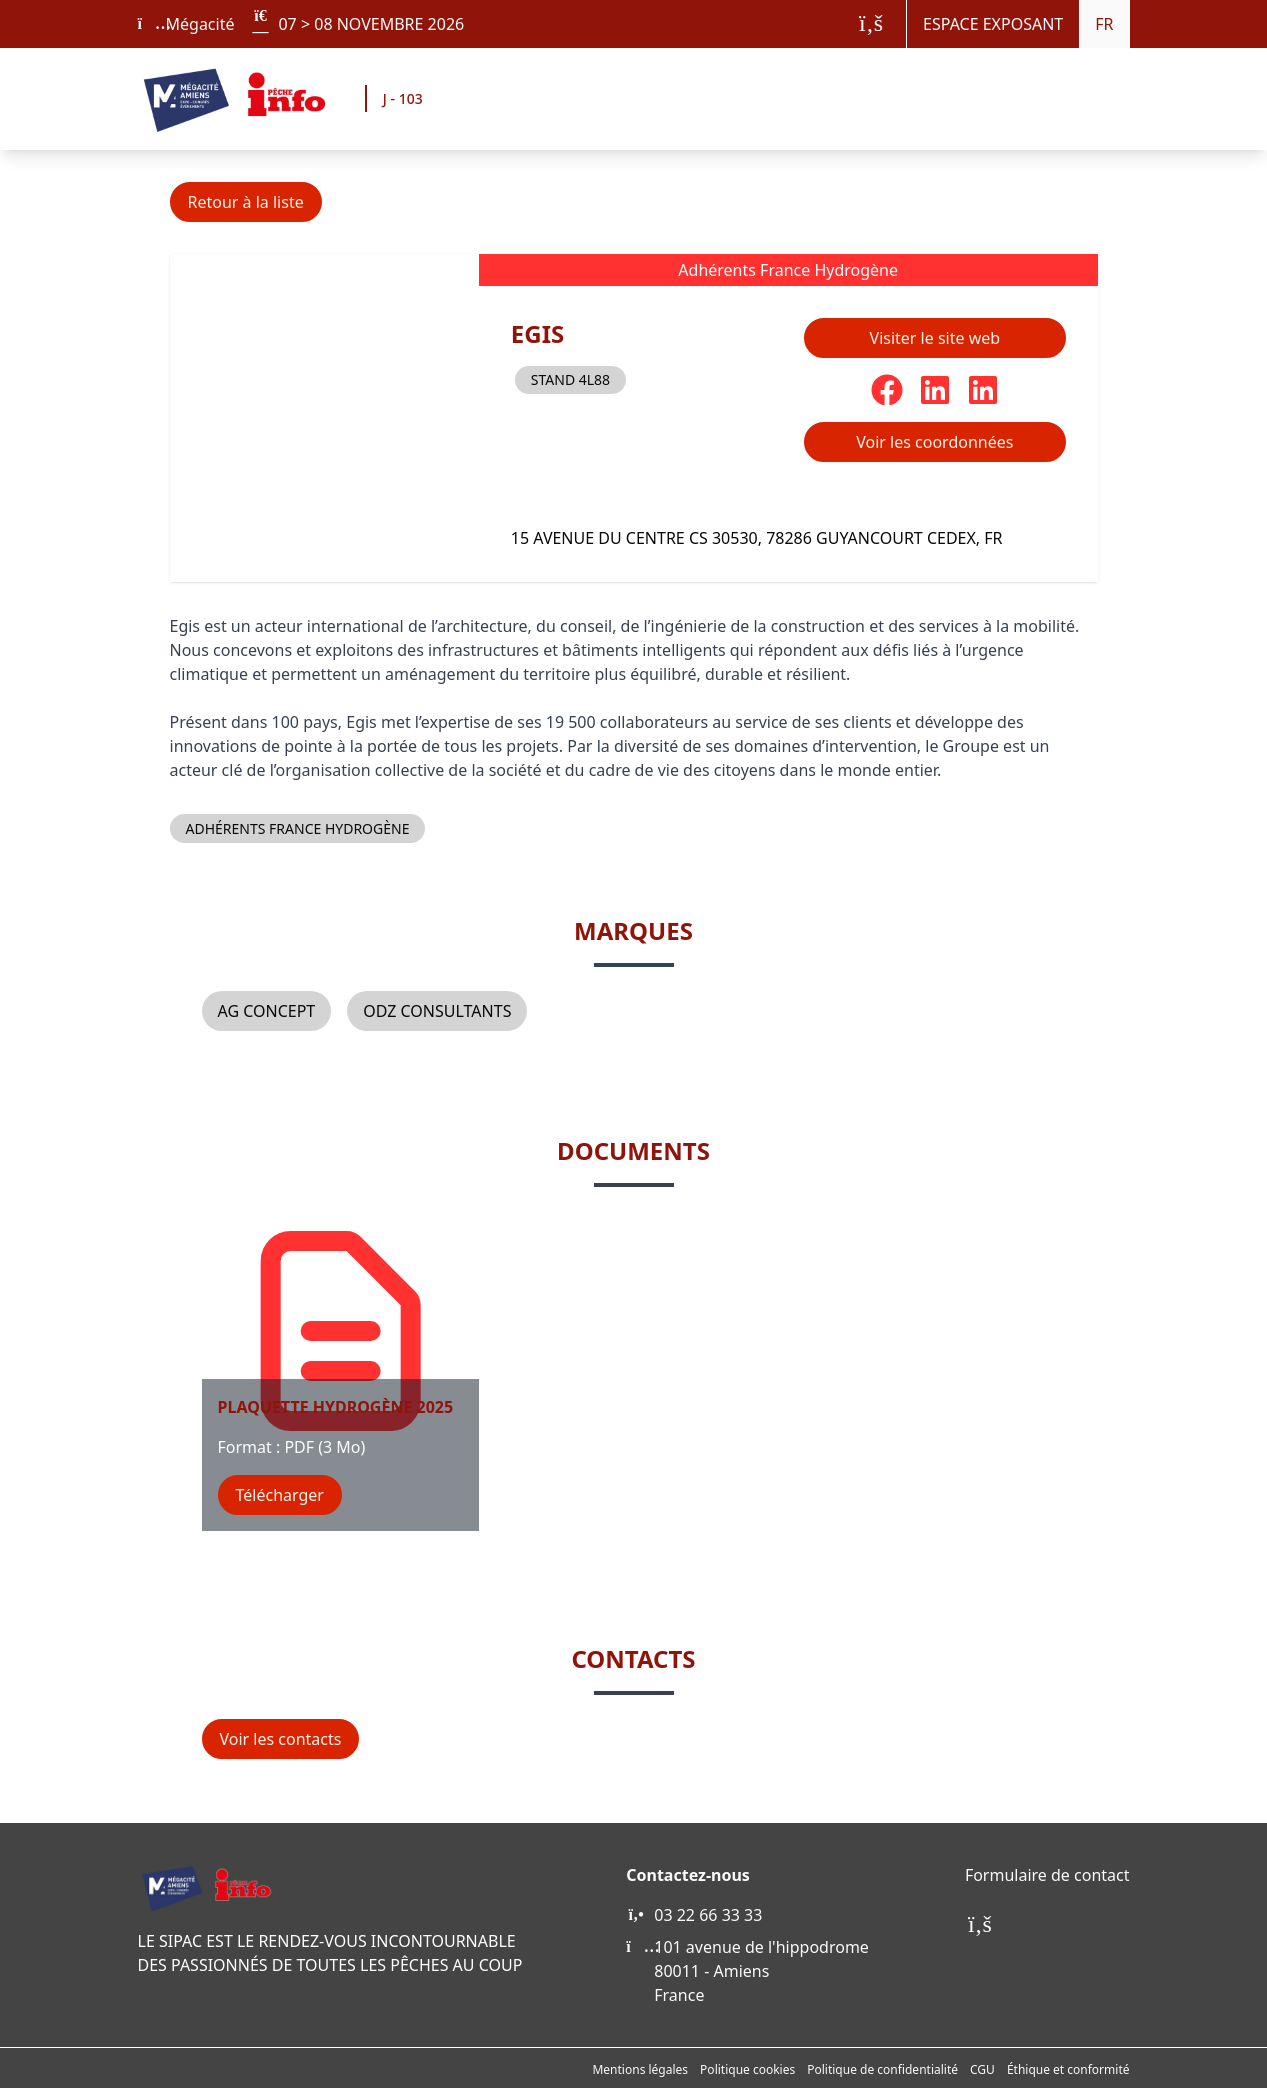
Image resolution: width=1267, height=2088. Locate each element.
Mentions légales (640, 2069)
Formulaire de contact (1047, 1875)
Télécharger (280, 1495)
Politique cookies (747, 2069)
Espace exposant (993, 24)
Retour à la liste (246, 202)
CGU (982, 2069)
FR (1104, 24)
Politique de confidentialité (882, 2069)
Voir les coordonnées (934, 442)
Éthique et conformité (1068, 2069)
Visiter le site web (935, 338)
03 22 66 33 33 (708, 1915)
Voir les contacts (281, 1739)
